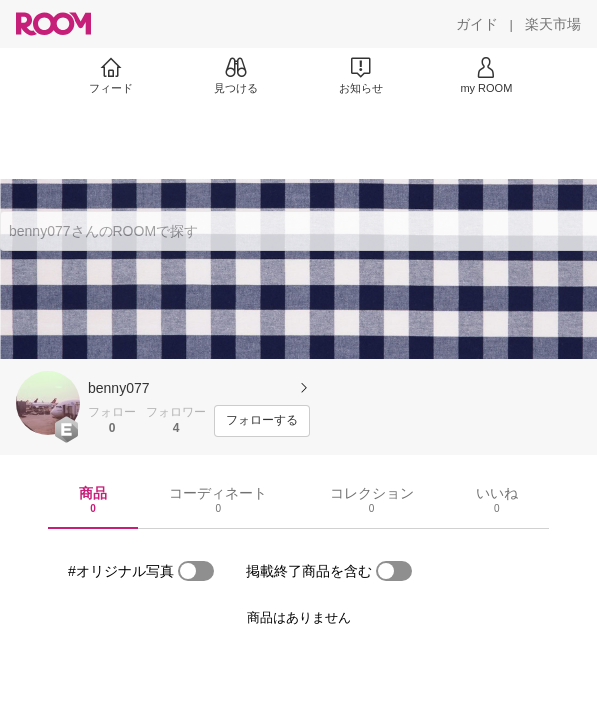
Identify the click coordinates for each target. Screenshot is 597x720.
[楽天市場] (553, 24)
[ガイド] (477, 24)
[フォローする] (262, 421)
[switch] (196, 571)
